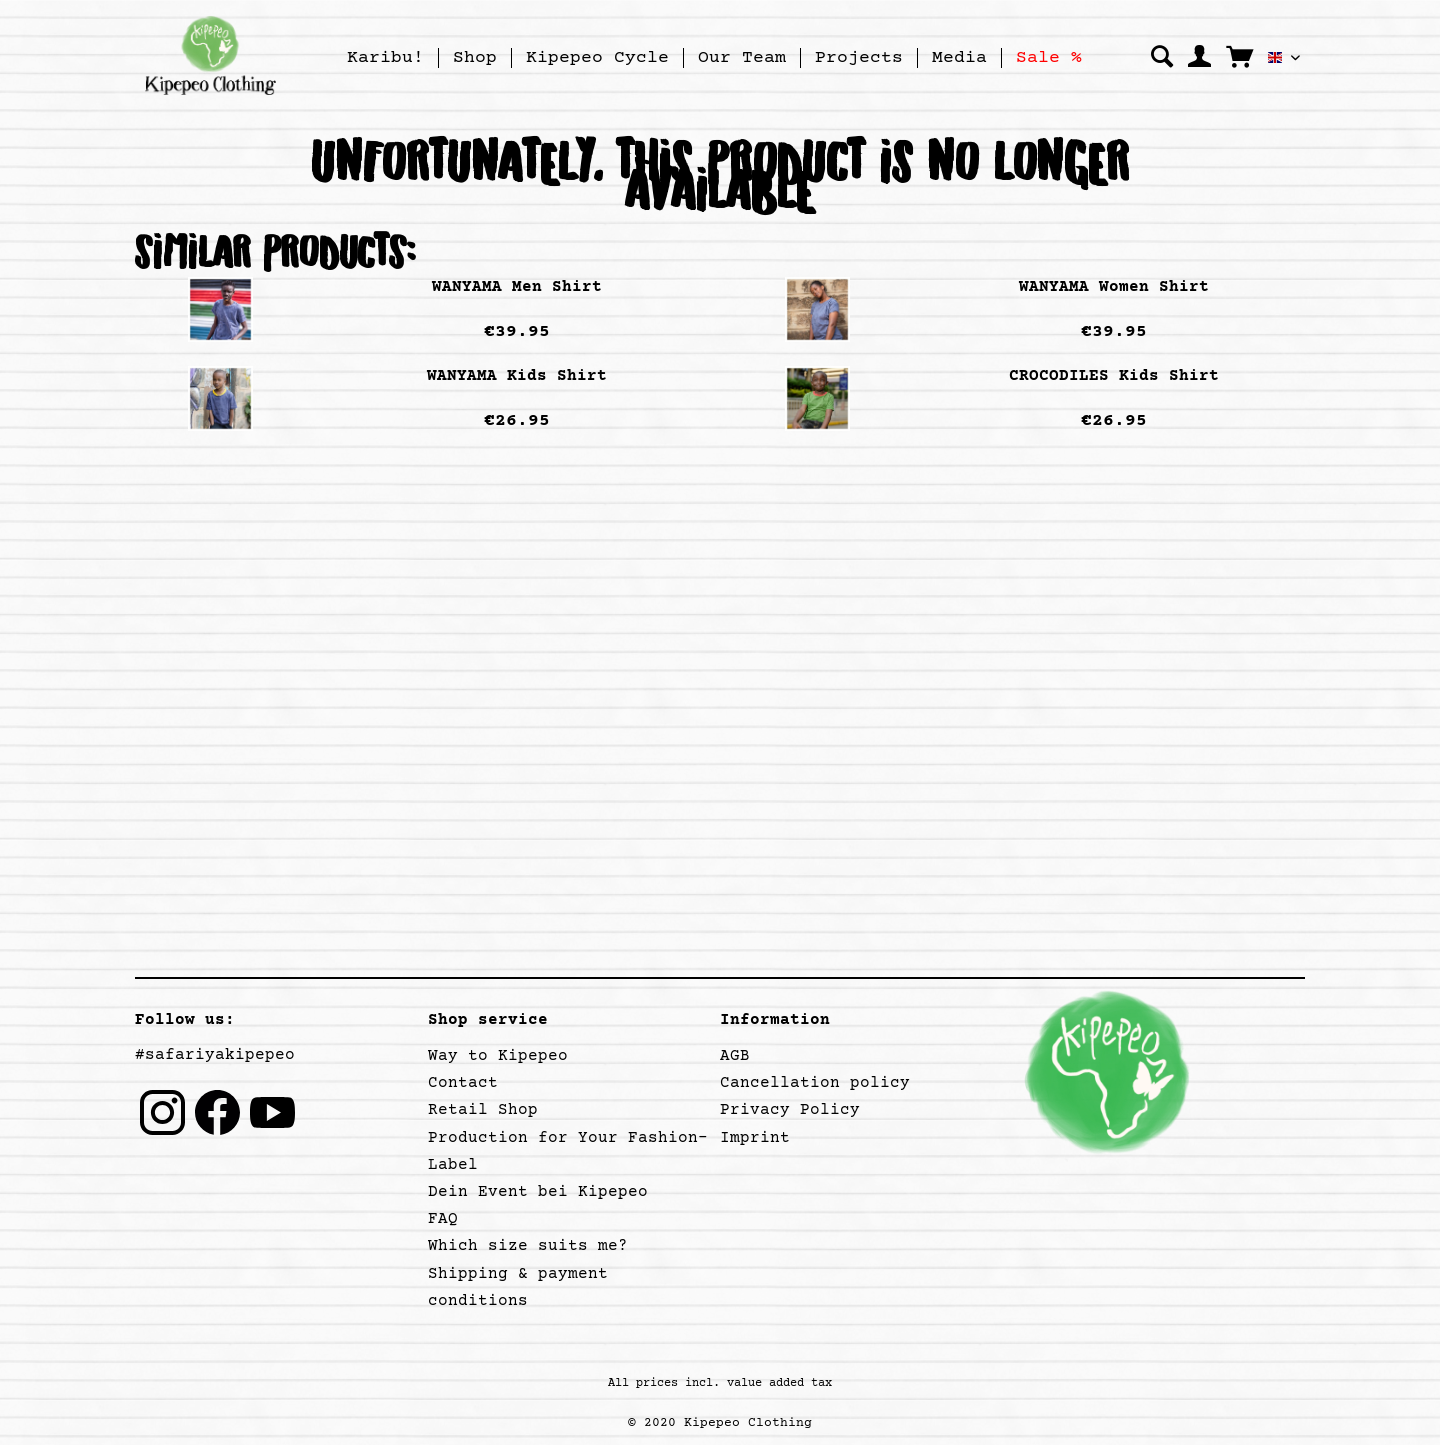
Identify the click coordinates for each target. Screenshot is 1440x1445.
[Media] (959, 58)
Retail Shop (483, 1110)
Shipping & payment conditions (518, 1287)
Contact (463, 1083)
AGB (735, 1056)
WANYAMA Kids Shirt (517, 376)
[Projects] (859, 58)
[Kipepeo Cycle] (597, 58)
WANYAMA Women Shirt (1114, 287)
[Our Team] (742, 58)
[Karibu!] (385, 58)
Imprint (755, 1138)
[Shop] (475, 58)
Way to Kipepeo (498, 1056)
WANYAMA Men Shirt (517, 287)
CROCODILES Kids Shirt (1114, 376)
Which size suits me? (528, 1246)
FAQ (443, 1219)
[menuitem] (386, 58)
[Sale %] (1049, 58)
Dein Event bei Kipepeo (538, 1192)
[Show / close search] (1162, 57)
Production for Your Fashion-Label (568, 1151)
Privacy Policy (790, 1110)
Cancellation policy (815, 1083)
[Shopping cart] (1239, 56)
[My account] (1199, 57)
